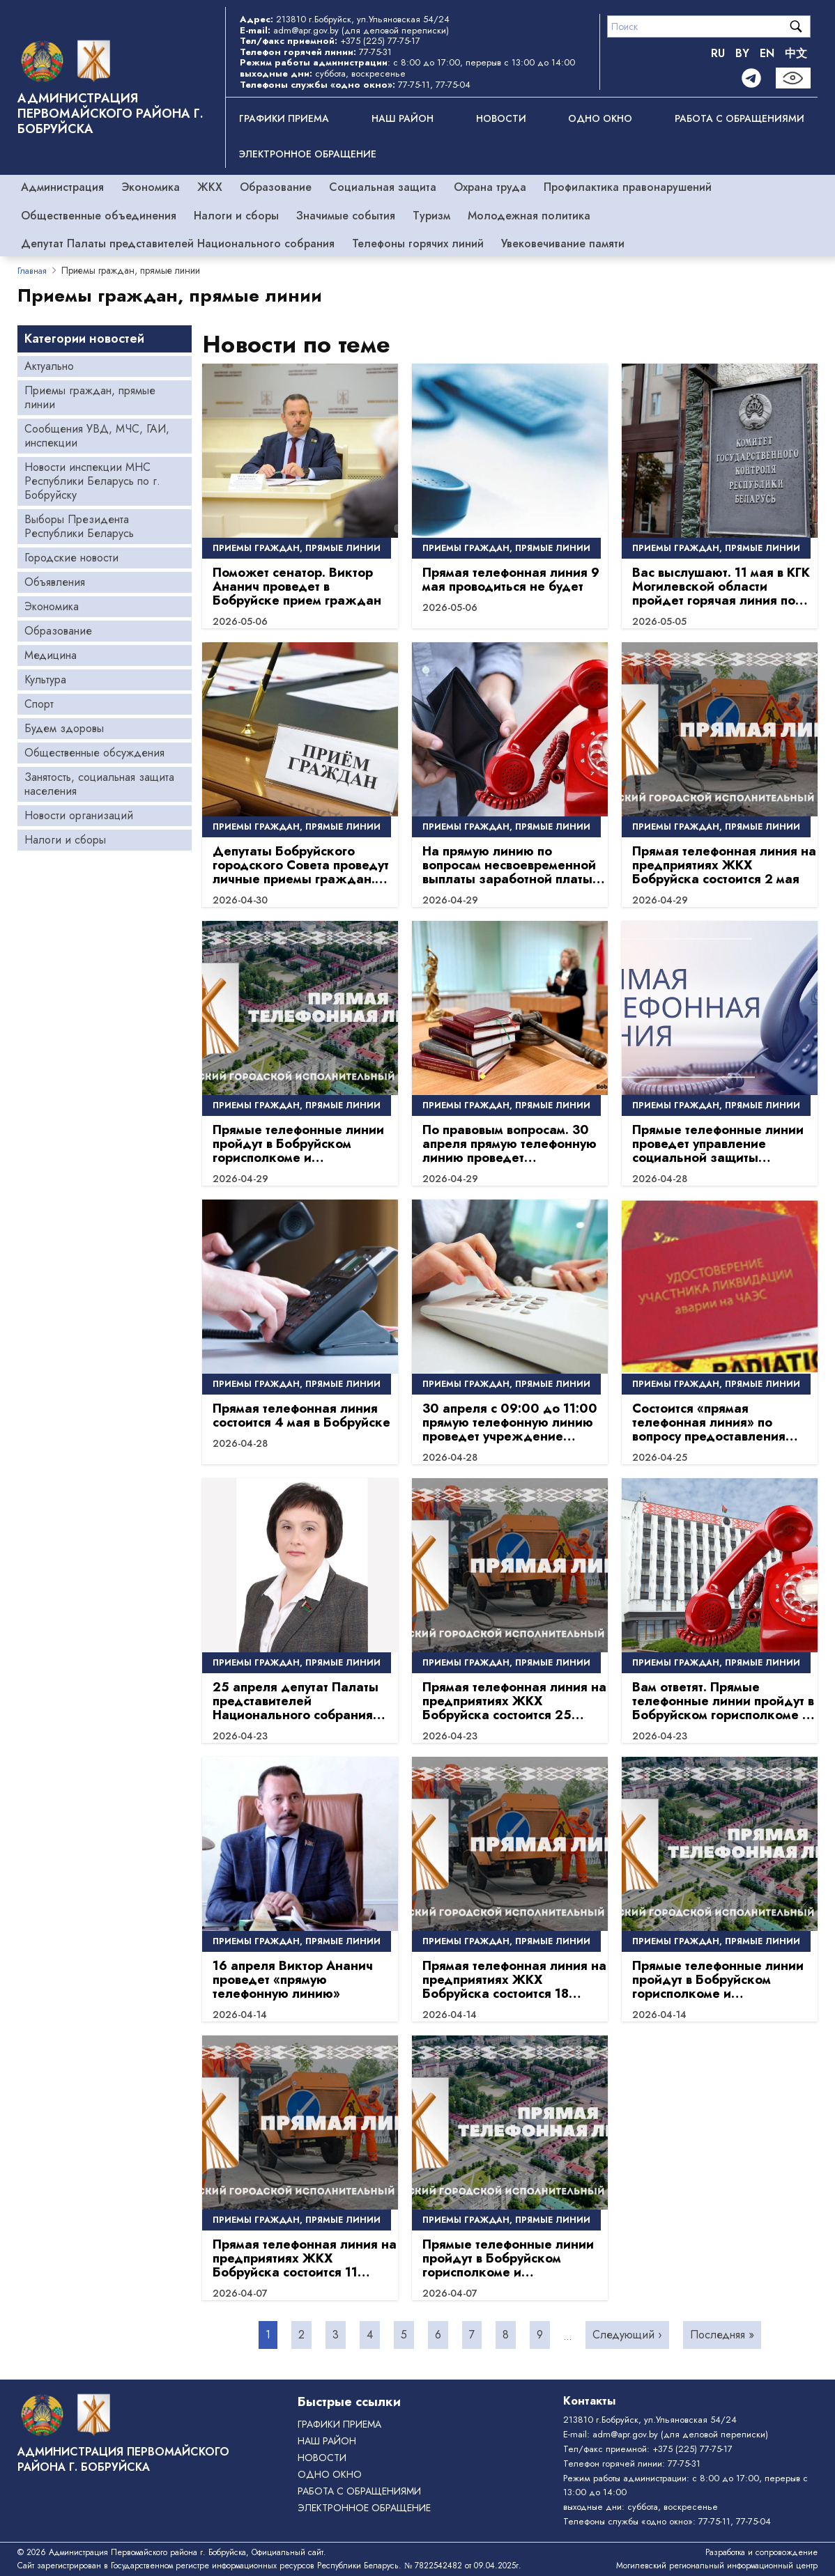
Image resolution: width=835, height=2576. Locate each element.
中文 (796, 53)
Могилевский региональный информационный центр (717, 2565)
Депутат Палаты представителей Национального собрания (178, 243)
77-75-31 (375, 52)
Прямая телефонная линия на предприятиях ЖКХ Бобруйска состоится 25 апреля (514, 1701)
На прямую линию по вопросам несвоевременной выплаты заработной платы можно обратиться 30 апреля (513, 865)
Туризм (431, 216)
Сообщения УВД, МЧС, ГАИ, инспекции (96, 436)
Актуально (49, 366)
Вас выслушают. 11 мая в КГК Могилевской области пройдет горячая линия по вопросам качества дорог (721, 586)
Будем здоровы (64, 728)
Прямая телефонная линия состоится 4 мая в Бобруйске (301, 1415)
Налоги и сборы (236, 216)
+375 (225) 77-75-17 (380, 40)
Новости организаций (78, 815)
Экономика (150, 187)
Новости (501, 118)
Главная (32, 271)
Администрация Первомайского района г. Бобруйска (110, 113)
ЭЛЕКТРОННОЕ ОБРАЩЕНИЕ (307, 154)
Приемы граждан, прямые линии (89, 397)
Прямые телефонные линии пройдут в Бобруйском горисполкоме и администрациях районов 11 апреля (510, 2258)
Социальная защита (382, 187)
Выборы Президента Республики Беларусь (79, 526)
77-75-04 (453, 84)
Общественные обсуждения (94, 753)
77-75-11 (414, 84)
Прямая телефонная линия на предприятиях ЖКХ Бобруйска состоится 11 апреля (305, 2258)
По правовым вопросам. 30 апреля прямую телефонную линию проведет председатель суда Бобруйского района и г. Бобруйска (509, 1144)
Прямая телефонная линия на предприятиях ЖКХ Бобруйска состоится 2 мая (724, 865)
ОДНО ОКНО (600, 118)
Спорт (39, 704)
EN (767, 53)
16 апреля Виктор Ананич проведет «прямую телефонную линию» (293, 1980)
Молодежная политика (529, 216)
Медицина (50, 655)
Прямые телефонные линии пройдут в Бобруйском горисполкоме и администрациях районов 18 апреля (720, 1980)
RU (718, 53)
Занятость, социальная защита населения (99, 784)
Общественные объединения (98, 216)
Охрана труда (490, 187)
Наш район (402, 118)
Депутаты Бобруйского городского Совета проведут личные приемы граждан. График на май (301, 865)
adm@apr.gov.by (306, 30)
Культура (45, 680)
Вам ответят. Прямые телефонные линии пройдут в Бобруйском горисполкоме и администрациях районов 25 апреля (723, 1701)
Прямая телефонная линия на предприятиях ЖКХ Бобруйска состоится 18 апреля (514, 1980)
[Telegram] (751, 78)
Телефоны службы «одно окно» (628, 2521)
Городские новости (71, 558)
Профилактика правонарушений (628, 187)
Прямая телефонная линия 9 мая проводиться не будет (510, 579)
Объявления (54, 582)
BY (742, 53)
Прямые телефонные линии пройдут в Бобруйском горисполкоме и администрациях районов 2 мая (298, 1144)
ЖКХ (209, 187)
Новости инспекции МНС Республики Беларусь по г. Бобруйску (92, 481)
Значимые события (345, 216)
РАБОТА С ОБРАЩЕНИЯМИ (739, 118)
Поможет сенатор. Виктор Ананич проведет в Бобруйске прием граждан (297, 586)
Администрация (62, 187)
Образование (276, 187)
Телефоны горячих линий (418, 243)
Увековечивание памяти (563, 243)
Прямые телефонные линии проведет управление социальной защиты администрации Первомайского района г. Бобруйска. (718, 1144)
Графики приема (284, 118)
